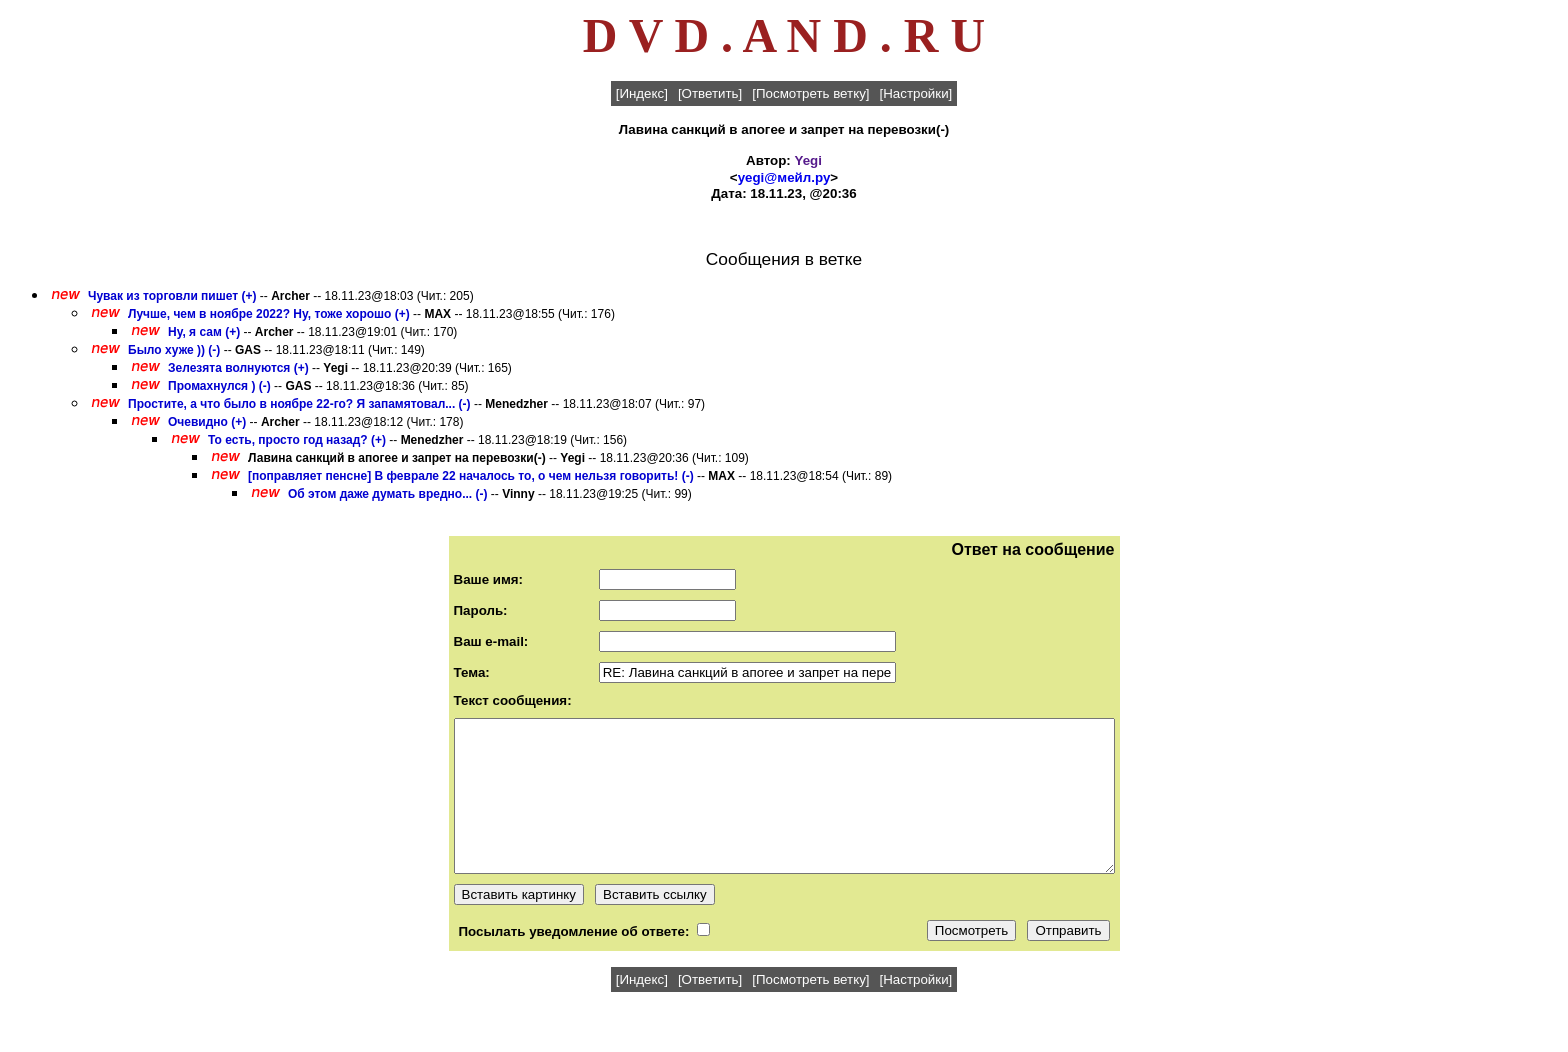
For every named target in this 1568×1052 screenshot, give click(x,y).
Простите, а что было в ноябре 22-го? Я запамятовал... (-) (299, 404)
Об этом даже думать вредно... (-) (387, 494)
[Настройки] (916, 93)
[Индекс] (642, 93)
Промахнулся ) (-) (219, 386)
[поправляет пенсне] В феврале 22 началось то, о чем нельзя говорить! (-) (471, 476)
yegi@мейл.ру (784, 177)
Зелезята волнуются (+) (238, 368)
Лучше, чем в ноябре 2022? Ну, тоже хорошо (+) (269, 314)
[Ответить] (710, 93)
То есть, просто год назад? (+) (297, 440)
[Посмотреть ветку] (810, 93)
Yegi (808, 160)
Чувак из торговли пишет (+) (172, 296)
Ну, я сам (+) (204, 332)
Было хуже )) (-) (174, 350)
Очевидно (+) (207, 422)
